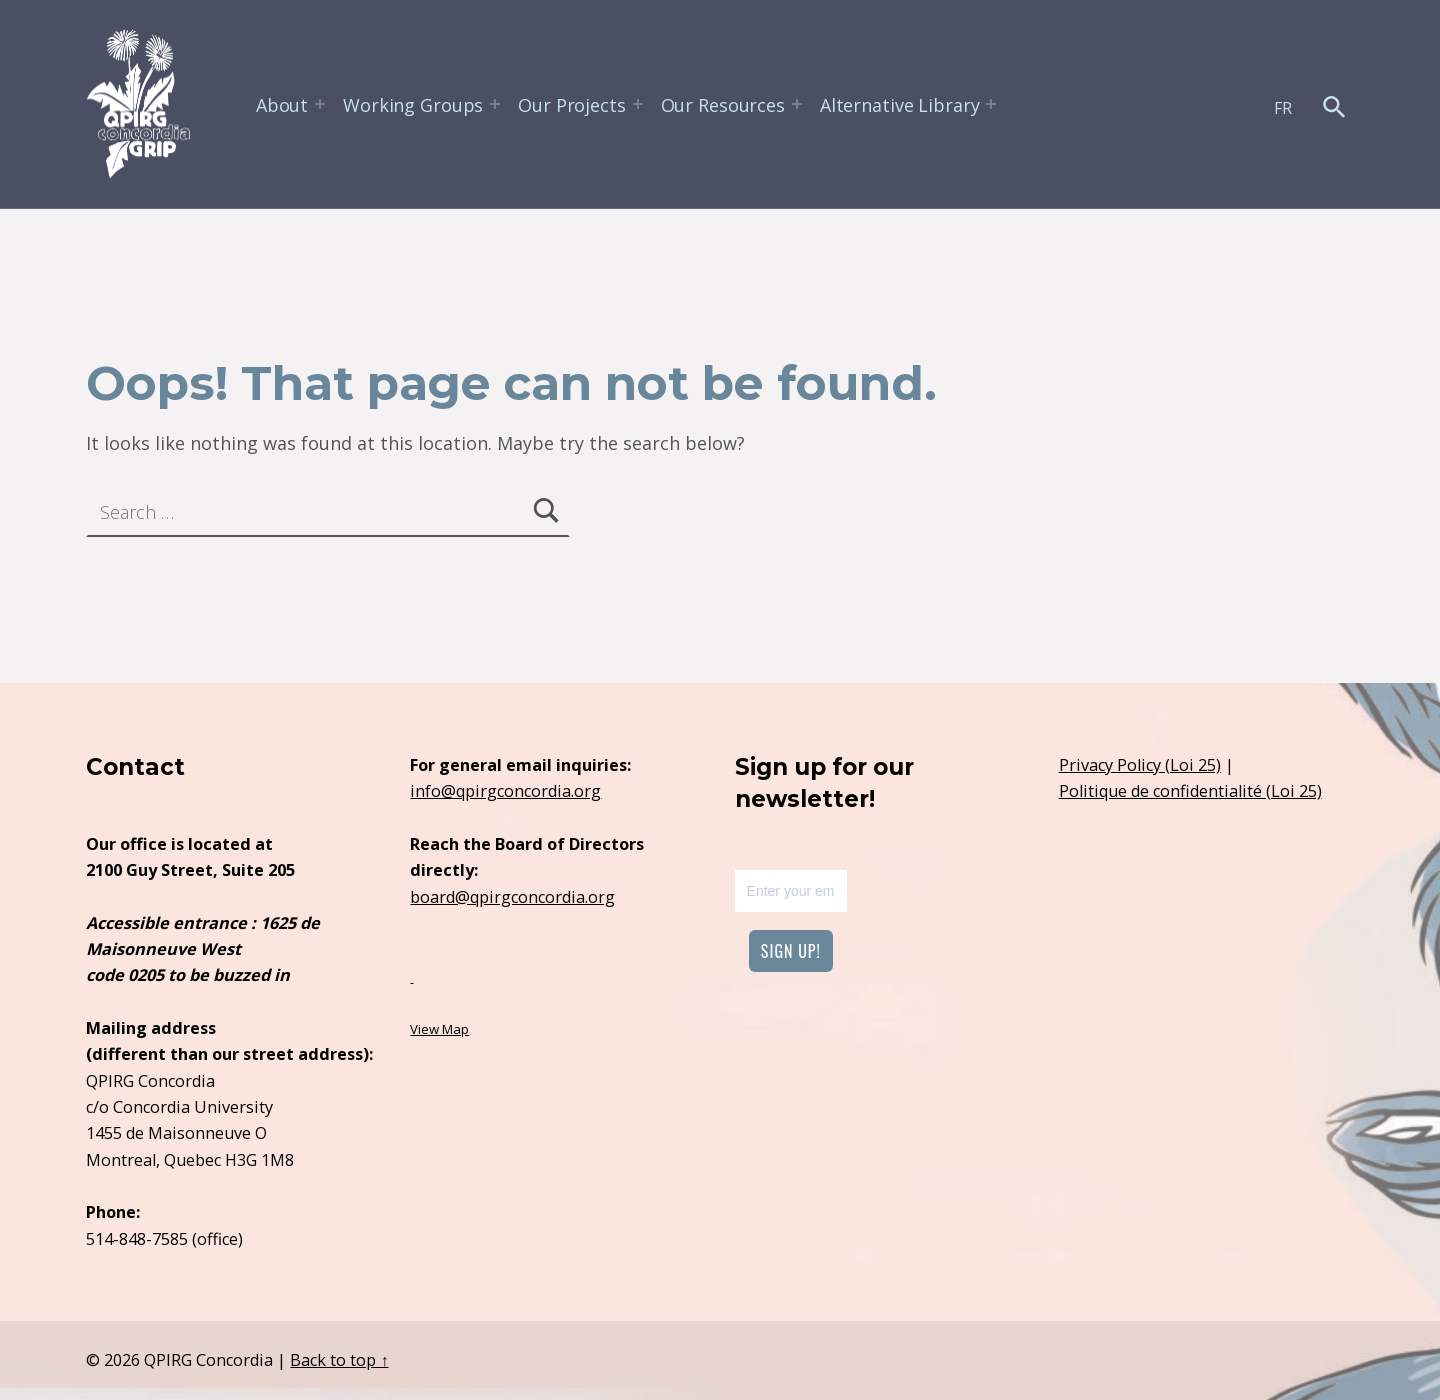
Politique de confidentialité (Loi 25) (1190, 791)
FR (1283, 108)
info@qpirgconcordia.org (505, 791)
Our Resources (723, 105)
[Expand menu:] (320, 104)
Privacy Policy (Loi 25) (1140, 765)
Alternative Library (900, 105)
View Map (439, 1029)
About (282, 105)
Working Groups (413, 105)
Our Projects (572, 105)
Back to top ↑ (339, 1360)
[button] (1334, 106)
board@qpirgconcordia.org (512, 897)
